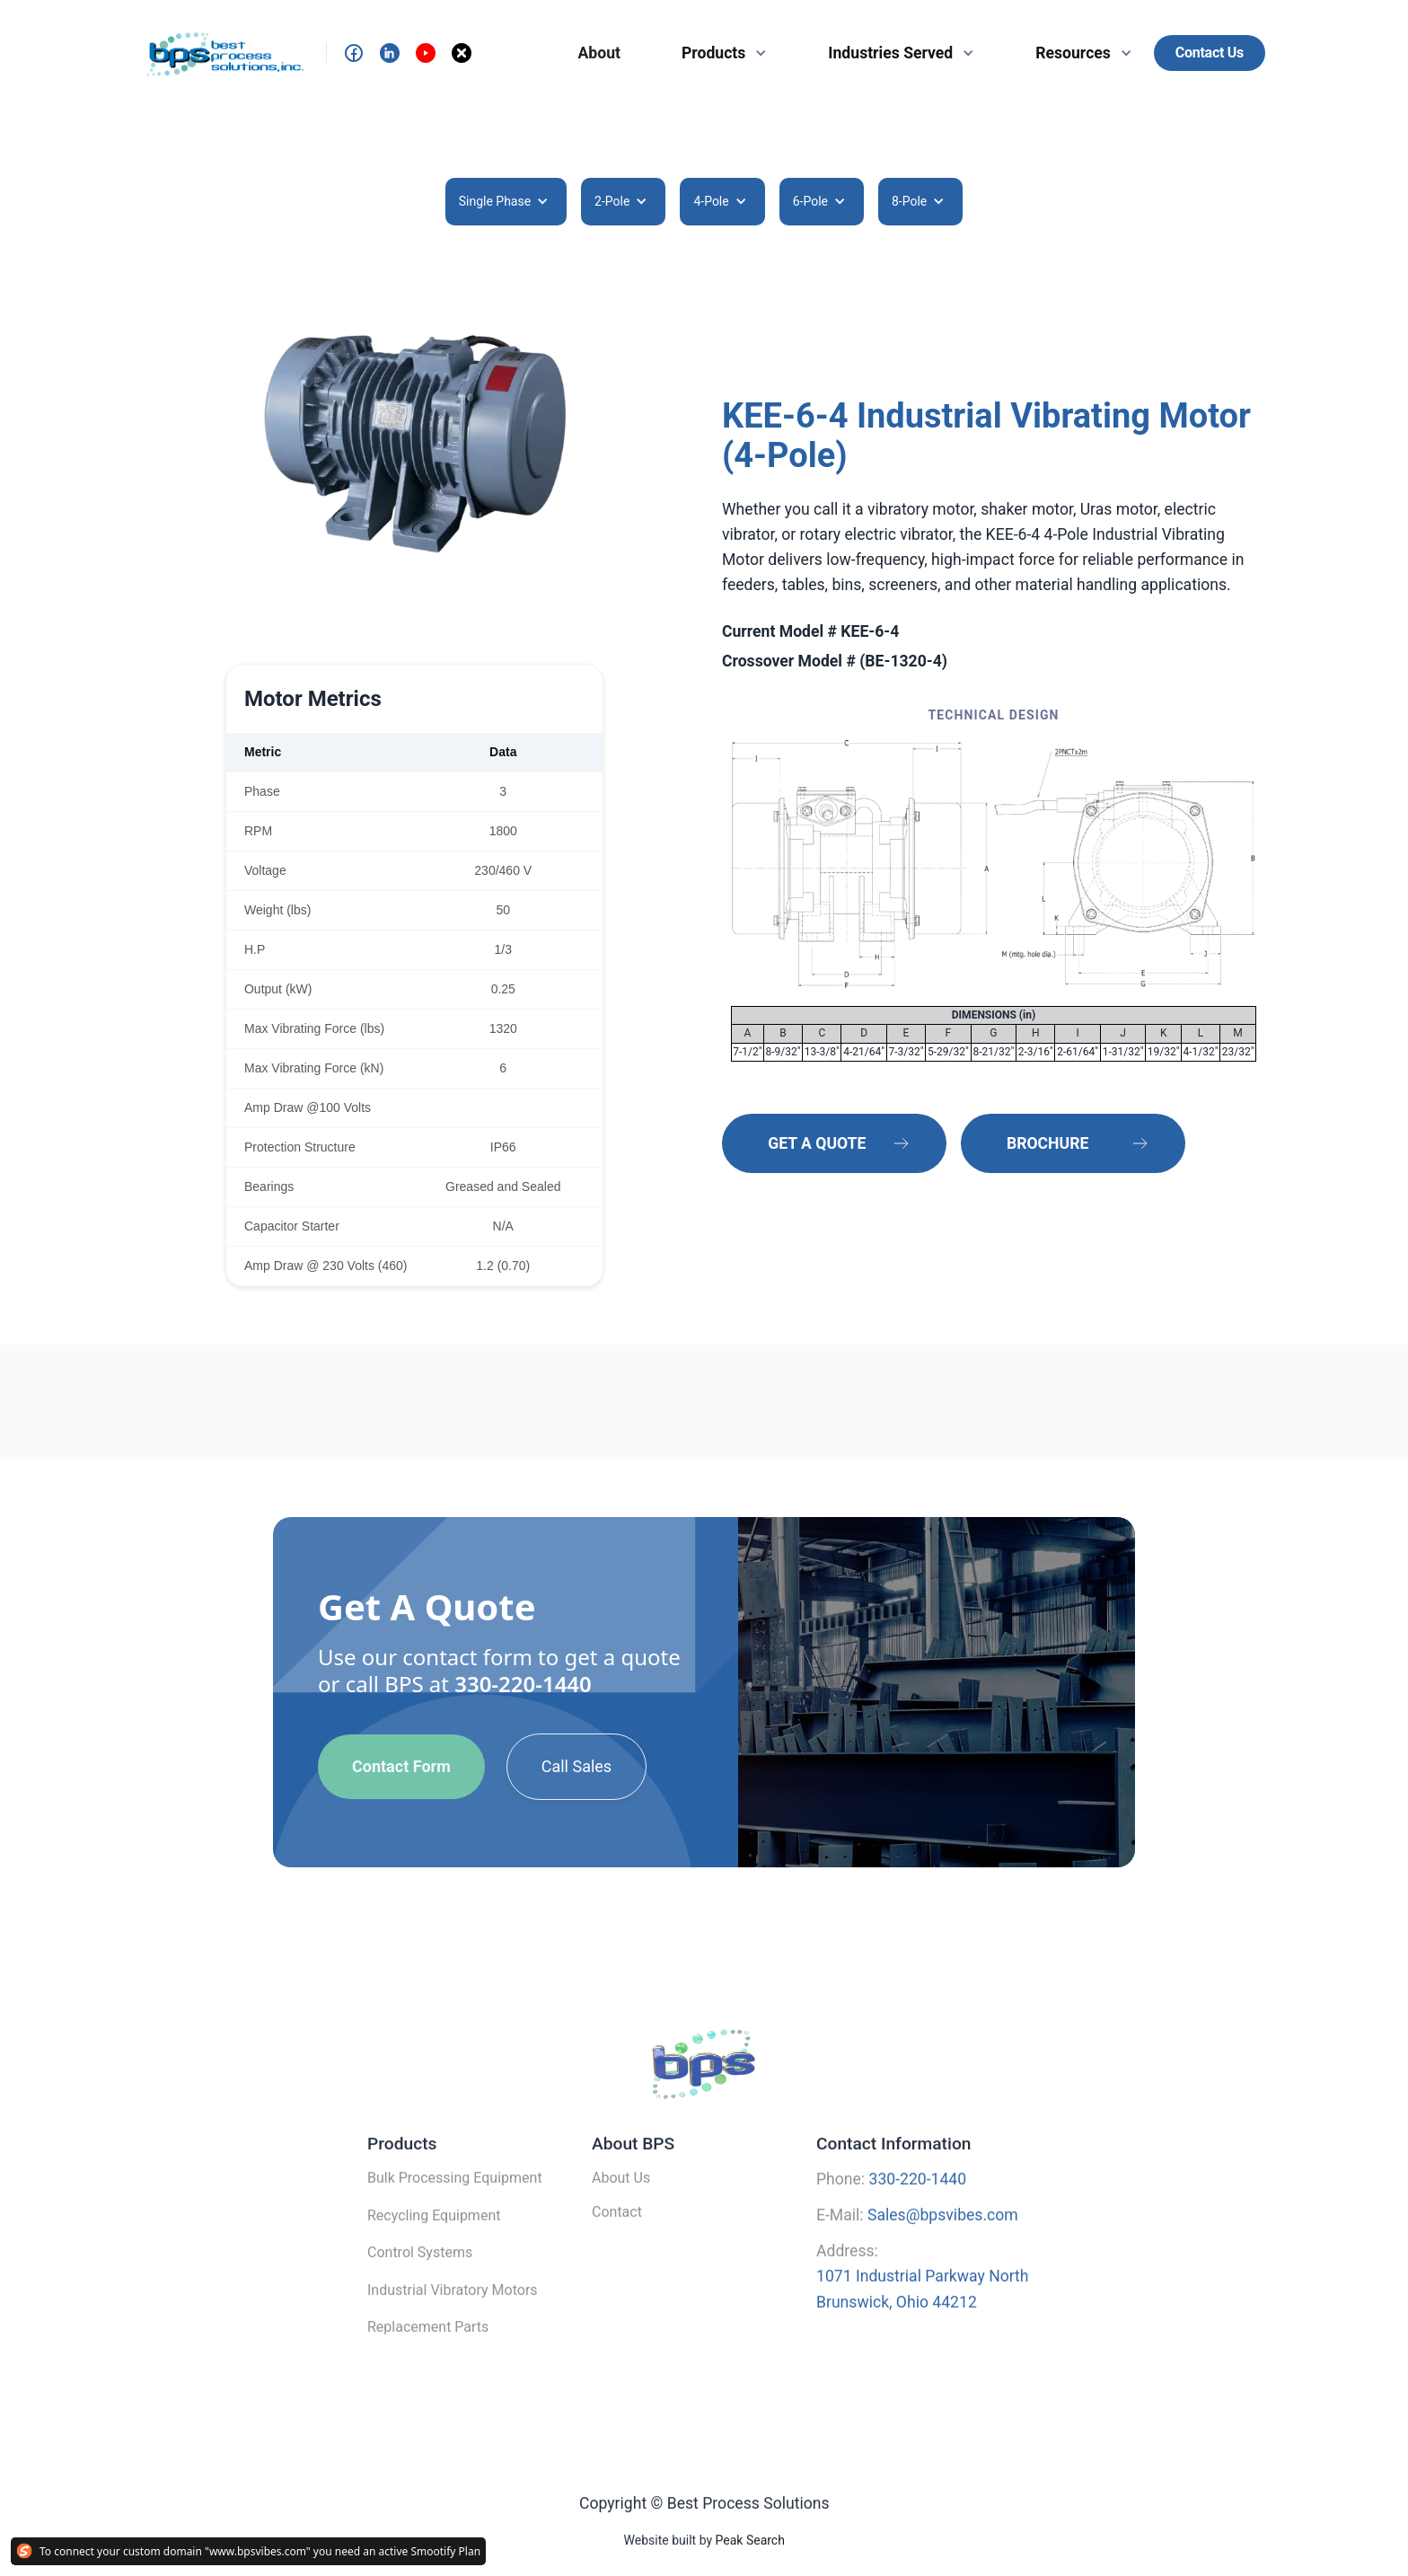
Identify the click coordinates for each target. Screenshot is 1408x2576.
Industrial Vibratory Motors (452, 2316)
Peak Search (749, 2568)
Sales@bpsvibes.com (942, 2242)
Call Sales (576, 1766)
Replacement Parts (427, 2353)
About (599, 53)
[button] (717, 53)
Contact (617, 2238)
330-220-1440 (523, 1683)
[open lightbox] (414, 444)
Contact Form (401, 1766)
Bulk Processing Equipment (454, 2204)
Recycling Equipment (433, 2242)
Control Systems (419, 2279)
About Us (621, 2204)
